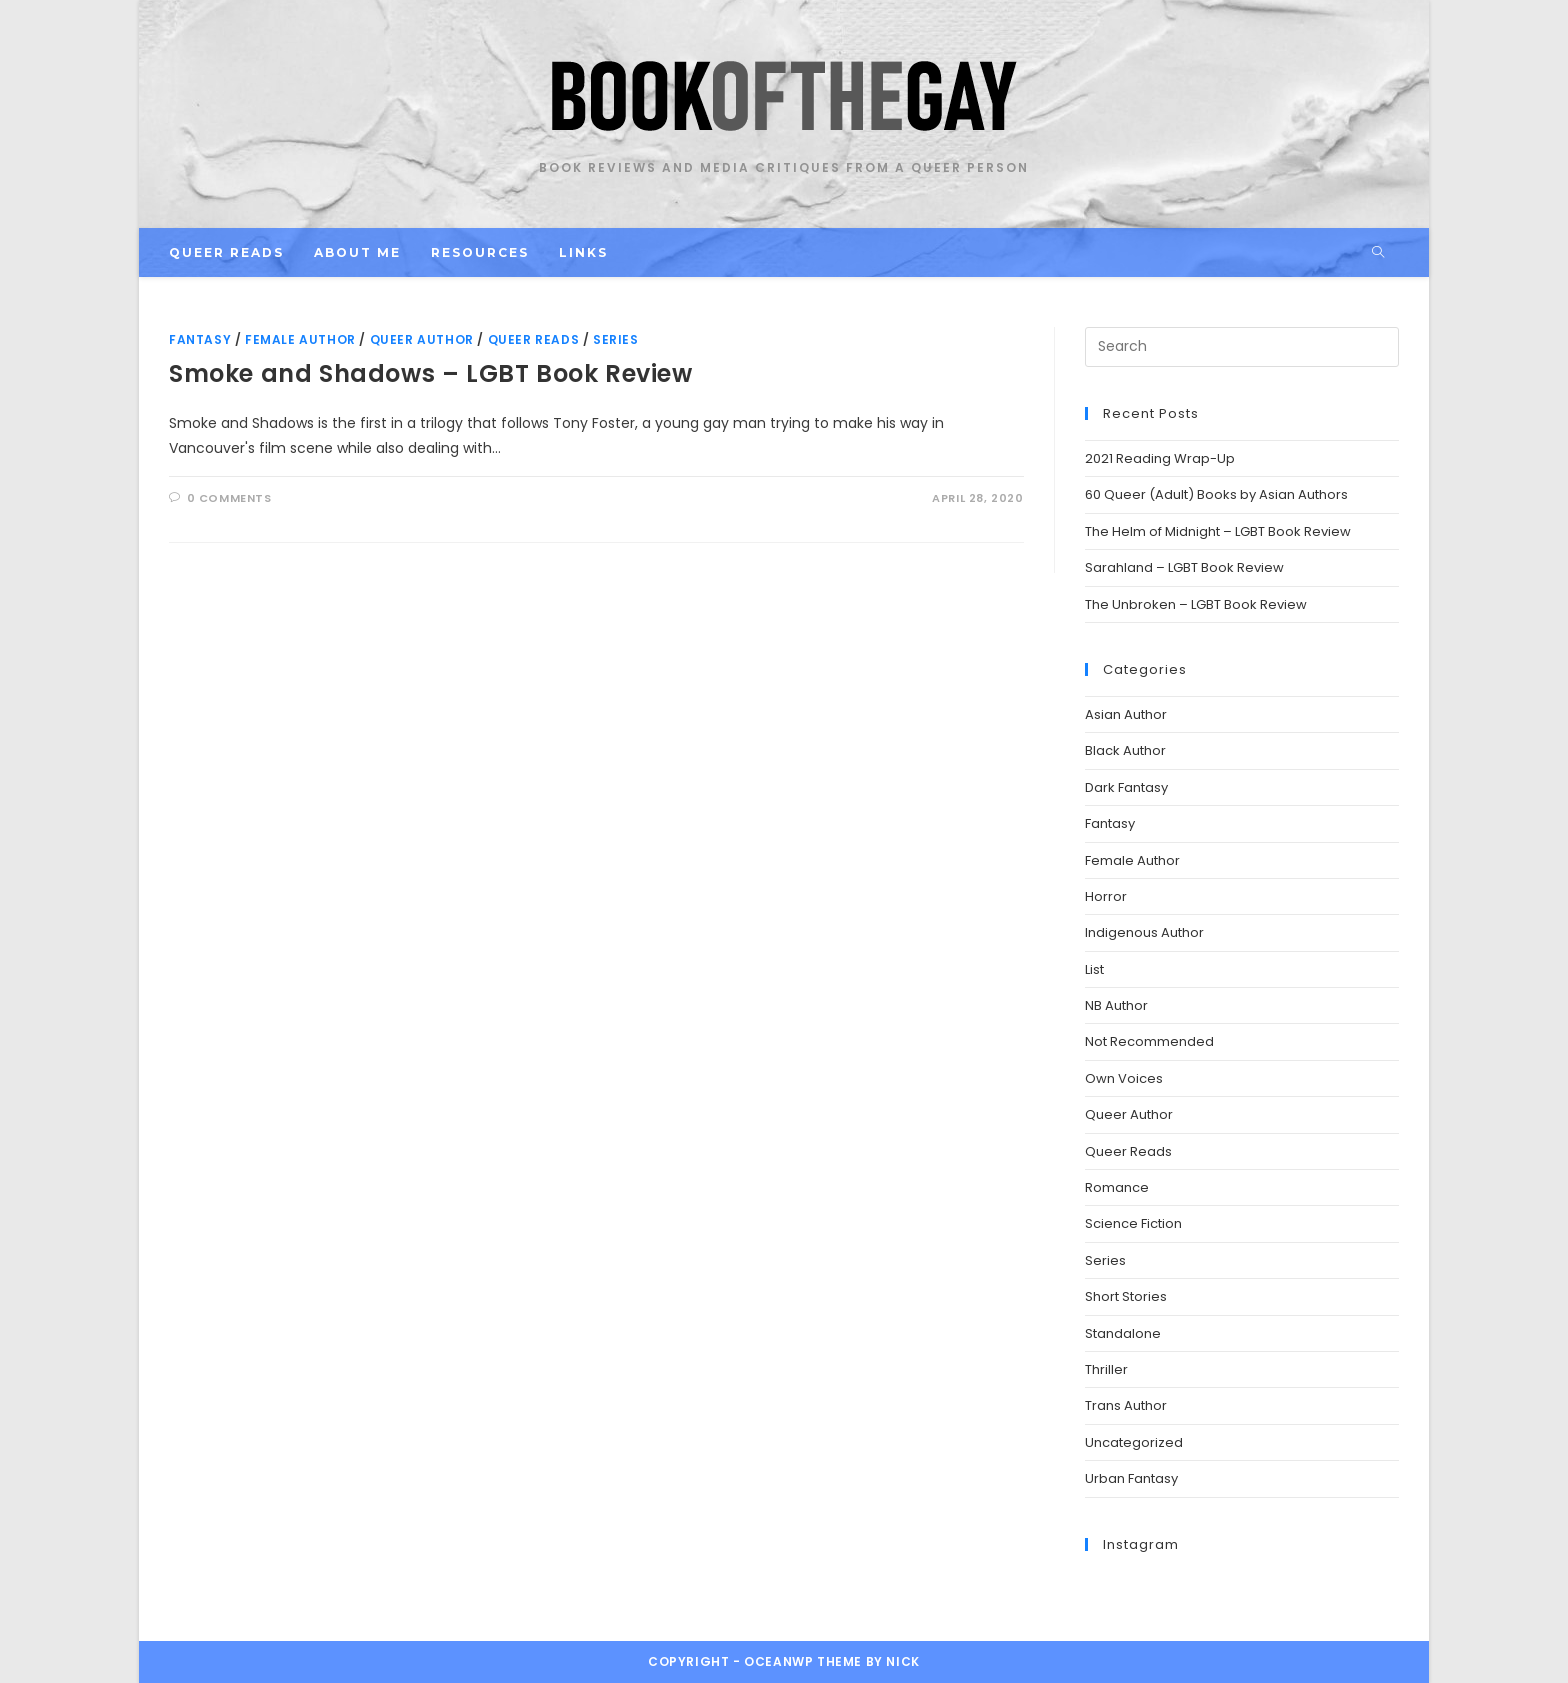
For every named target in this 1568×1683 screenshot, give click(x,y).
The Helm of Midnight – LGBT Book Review (1218, 531)
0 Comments (229, 498)
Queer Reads (534, 339)
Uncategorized (1134, 1442)
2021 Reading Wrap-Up (1160, 458)
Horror (1106, 896)
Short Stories (1126, 1296)
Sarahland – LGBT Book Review (1184, 567)
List (1094, 969)
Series (616, 339)
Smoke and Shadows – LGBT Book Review (431, 373)
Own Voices (1124, 1078)
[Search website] (1378, 253)
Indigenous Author (1144, 932)
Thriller (1106, 1369)
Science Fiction (1133, 1223)
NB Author (1116, 1005)
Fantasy (200, 339)
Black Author (1125, 750)
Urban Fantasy (1131, 1478)
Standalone (1123, 1333)
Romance (1117, 1187)
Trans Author (1126, 1405)
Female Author (300, 339)
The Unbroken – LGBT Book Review (1196, 604)
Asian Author (1126, 714)
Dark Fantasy (1126, 787)
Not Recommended (1149, 1041)
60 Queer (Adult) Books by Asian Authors (1216, 494)
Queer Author (422, 339)
